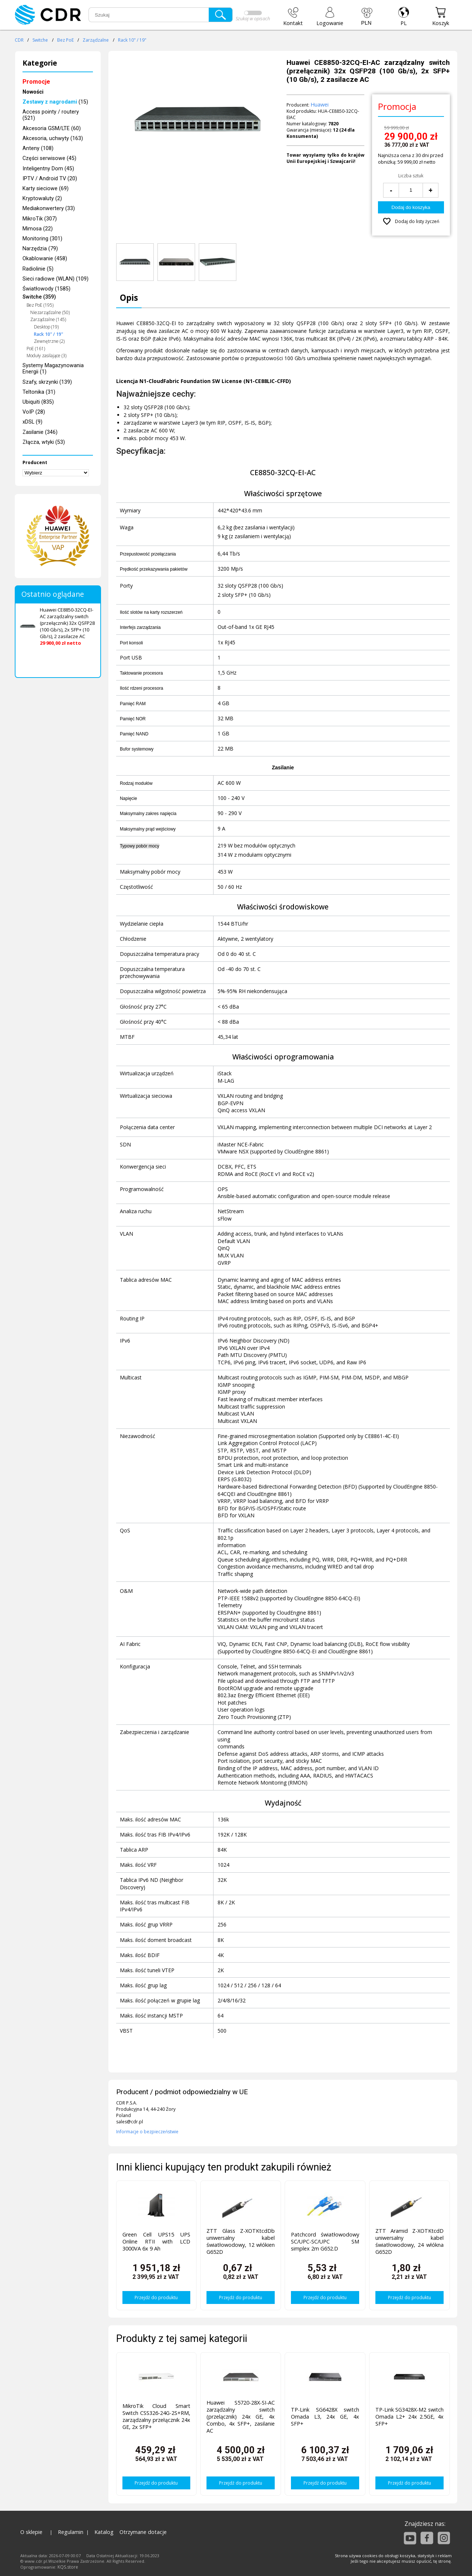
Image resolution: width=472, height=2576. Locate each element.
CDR (19, 40)
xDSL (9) (32, 422)
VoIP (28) (33, 412)
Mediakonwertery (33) (48, 208)
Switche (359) (39, 297)
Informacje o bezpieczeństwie (147, 2131)
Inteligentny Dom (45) (48, 169)
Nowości (33, 92)
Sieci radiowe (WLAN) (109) (55, 279)
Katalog (104, 2531)
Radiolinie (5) (37, 269)
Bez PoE (65, 40)
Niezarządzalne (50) (50, 312)
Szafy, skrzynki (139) (47, 382)
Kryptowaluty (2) (42, 198)
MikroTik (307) (39, 219)
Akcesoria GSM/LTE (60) (51, 128)
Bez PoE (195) (40, 305)
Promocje (36, 81)
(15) (55, 102)
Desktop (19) (46, 327)
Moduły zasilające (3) (46, 355)
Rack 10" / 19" (132, 40)
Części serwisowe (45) (49, 158)
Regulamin (70, 2531)
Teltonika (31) (38, 392)
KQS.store (68, 2567)
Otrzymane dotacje (143, 2531)
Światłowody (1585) (46, 289)
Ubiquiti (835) (38, 402)
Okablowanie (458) (44, 258)
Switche (40, 40)
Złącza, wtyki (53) (43, 442)
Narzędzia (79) (40, 249)
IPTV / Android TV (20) (49, 178)
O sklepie (31, 2531)
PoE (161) (36, 348)
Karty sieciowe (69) (45, 188)
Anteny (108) (37, 148)
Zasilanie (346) (40, 432)
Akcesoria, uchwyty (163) (52, 138)
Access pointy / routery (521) (50, 115)
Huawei (319, 104)
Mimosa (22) (37, 229)
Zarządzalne (96, 40)
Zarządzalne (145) (48, 319)
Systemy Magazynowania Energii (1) (53, 368)
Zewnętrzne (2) (49, 341)
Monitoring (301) (42, 239)
